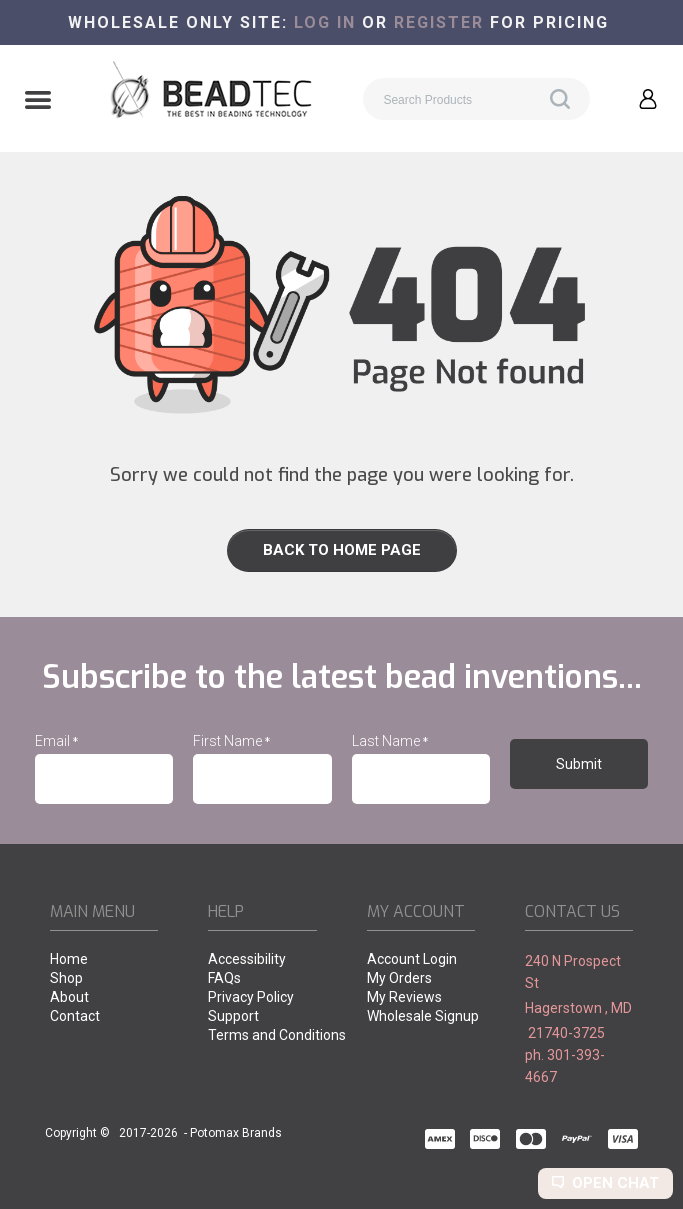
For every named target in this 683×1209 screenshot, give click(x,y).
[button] (38, 102)
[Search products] (476, 99)
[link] (341, 550)
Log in (325, 22)
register (439, 22)
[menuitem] (104, 960)
